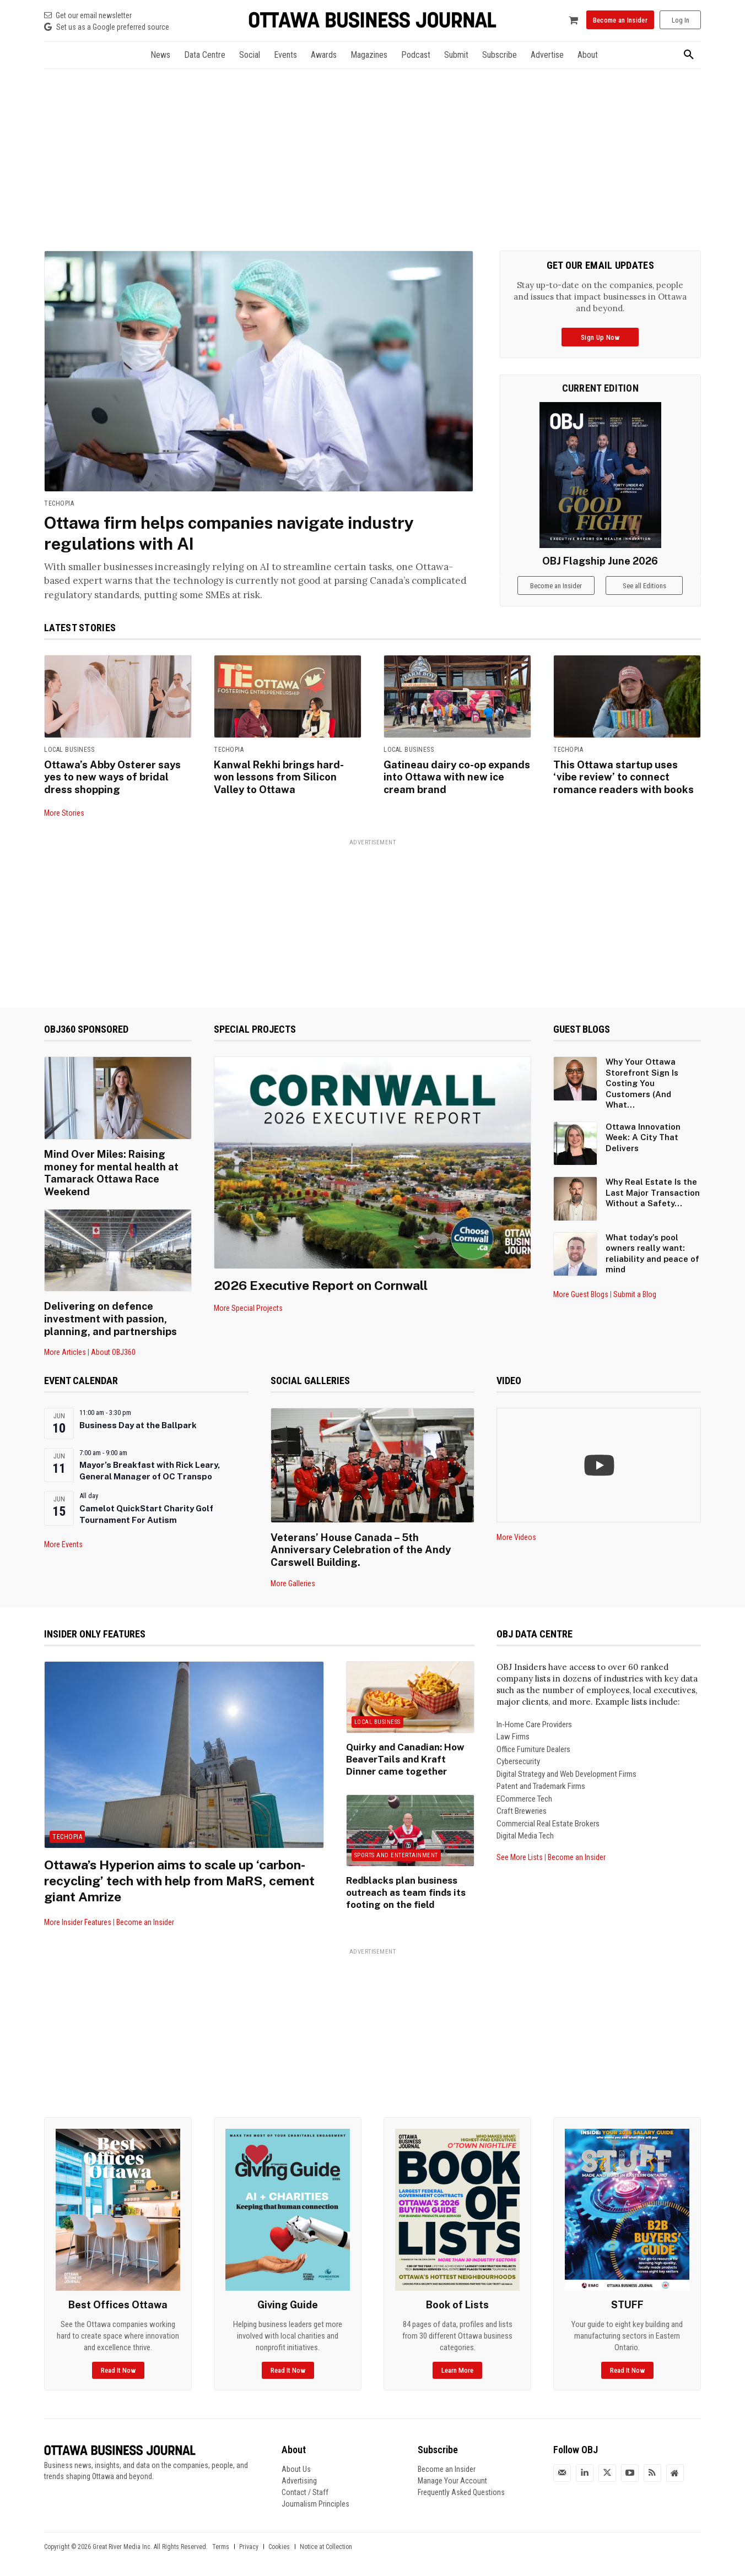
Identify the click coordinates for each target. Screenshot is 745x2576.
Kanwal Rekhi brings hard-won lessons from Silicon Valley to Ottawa (287, 776)
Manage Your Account (452, 2473)
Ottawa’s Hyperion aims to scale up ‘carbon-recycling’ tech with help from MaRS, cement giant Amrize (180, 1873)
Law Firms (513, 1729)
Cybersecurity (518, 1754)
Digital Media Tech (525, 1829)
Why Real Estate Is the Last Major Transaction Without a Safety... (653, 1190)
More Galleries (293, 1576)
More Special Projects (248, 1306)
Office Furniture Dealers (533, 1742)
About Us (296, 2461)
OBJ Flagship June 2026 (600, 561)
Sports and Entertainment (396, 1846)
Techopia (59, 503)
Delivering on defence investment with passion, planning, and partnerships (110, 1313)
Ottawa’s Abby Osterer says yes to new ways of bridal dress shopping (112, 776)
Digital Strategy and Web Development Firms (566, 1767)
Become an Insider (145, 1914)
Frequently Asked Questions (461, 2484)
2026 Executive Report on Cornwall (325, 1283)
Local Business (69, 749)
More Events (63, 1538)
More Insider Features (77, 1914)
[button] (689, 55)
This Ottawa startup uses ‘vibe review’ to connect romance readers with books (622, 776)
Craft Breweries (521, 1804)
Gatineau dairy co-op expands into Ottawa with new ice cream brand (456, 776)
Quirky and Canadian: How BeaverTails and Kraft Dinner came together (407, 1751)
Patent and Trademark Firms (540, 1779)
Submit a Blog (634, 1292)
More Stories (64, 811)
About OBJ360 (113, 1346)
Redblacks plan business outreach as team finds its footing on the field (402, 1883)
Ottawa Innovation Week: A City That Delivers (643, 1135)
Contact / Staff (305, 2484)
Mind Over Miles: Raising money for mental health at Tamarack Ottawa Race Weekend (110, 1170)
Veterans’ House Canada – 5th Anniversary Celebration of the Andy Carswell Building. (359, 1543)
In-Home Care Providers (534, 1717)
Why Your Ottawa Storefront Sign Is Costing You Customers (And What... (642, 1081)
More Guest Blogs (580, 1292)
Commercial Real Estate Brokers (548, 1816)
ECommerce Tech (524, 1792)
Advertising (299, 2473)
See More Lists (519, 1850)
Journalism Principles (315, 2496)
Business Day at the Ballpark (138, 1419)
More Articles (65, 1346)
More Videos (516, 1531)
